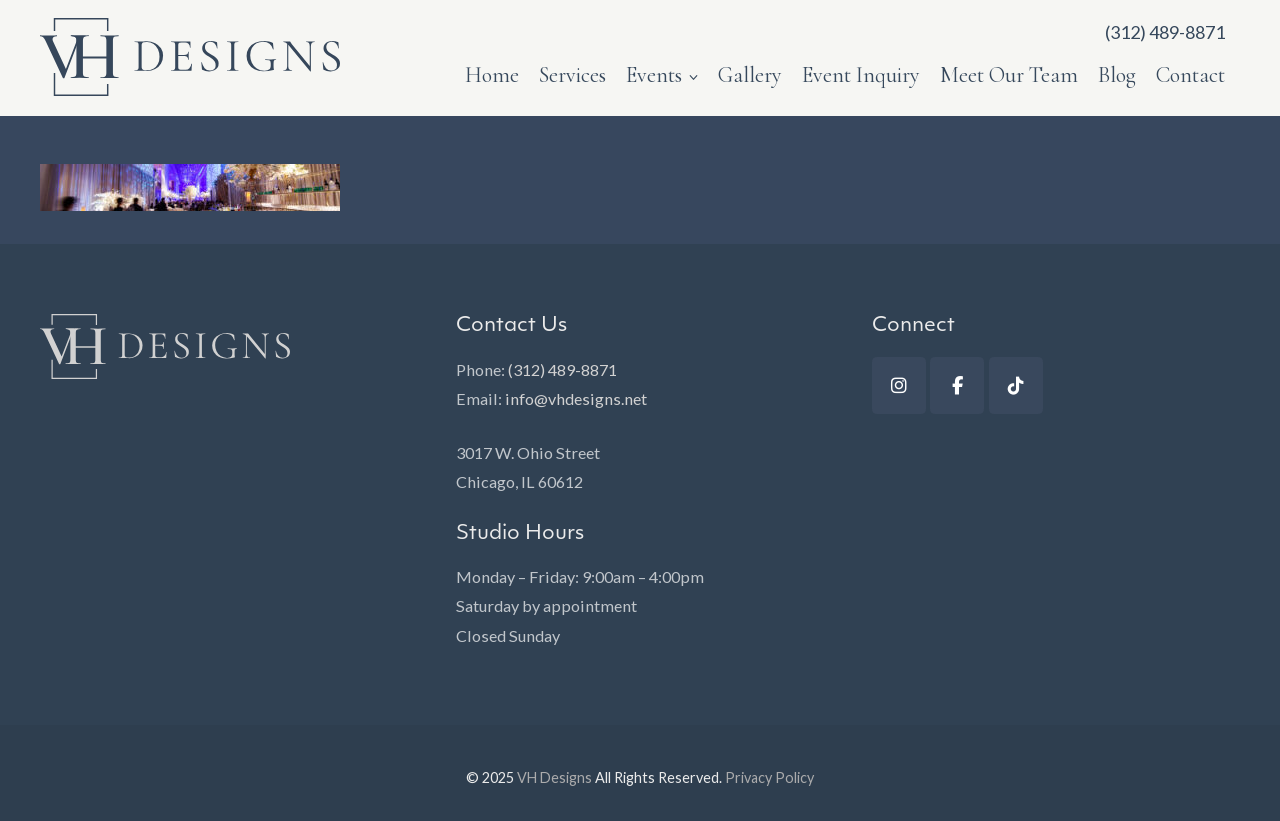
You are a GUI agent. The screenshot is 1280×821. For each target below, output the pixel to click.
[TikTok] (1016, 385)
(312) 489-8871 (562, 369)
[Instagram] (899, 385)
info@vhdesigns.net (576, 398)
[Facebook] (957, 385)
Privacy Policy (769, 777)
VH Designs (554, 777)
